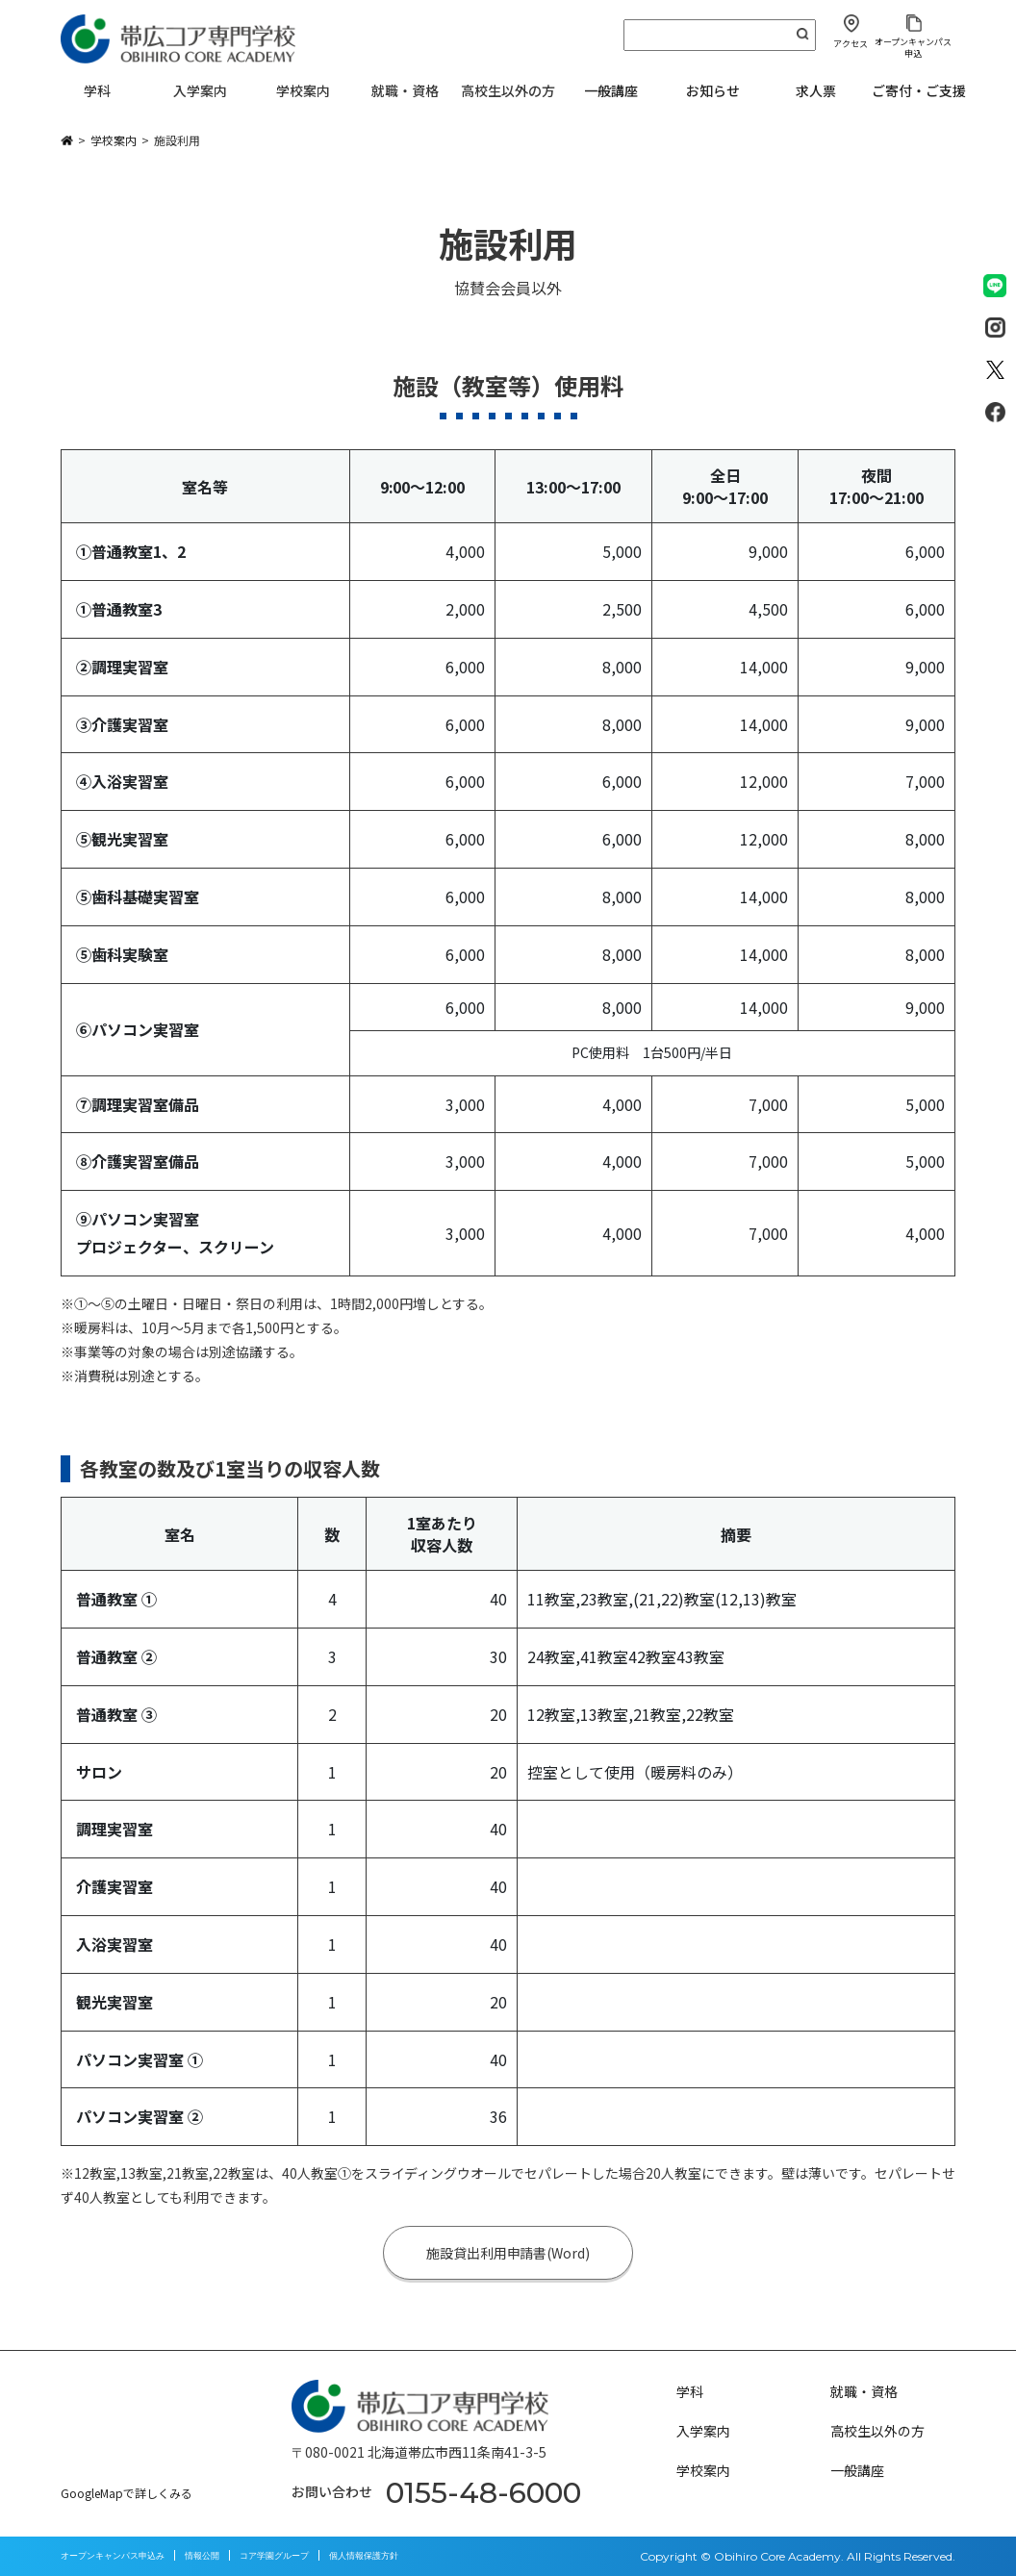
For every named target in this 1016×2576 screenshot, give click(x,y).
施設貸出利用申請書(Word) (508, 2252)
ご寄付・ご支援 (919, 90)
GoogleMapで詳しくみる (126, 2493)
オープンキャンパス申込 (913, 47)
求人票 (816, 90)
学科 (689, 2391)
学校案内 (703, 2470)
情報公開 (202, 2555)
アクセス (850, 44)
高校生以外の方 (877, 2430)
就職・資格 (864, 2391)
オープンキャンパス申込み (113, 2555)
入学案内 (703, 2430)
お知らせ (713, 90)
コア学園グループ (274, 2555)
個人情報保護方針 (363, 2555)
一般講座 (611, 90)
